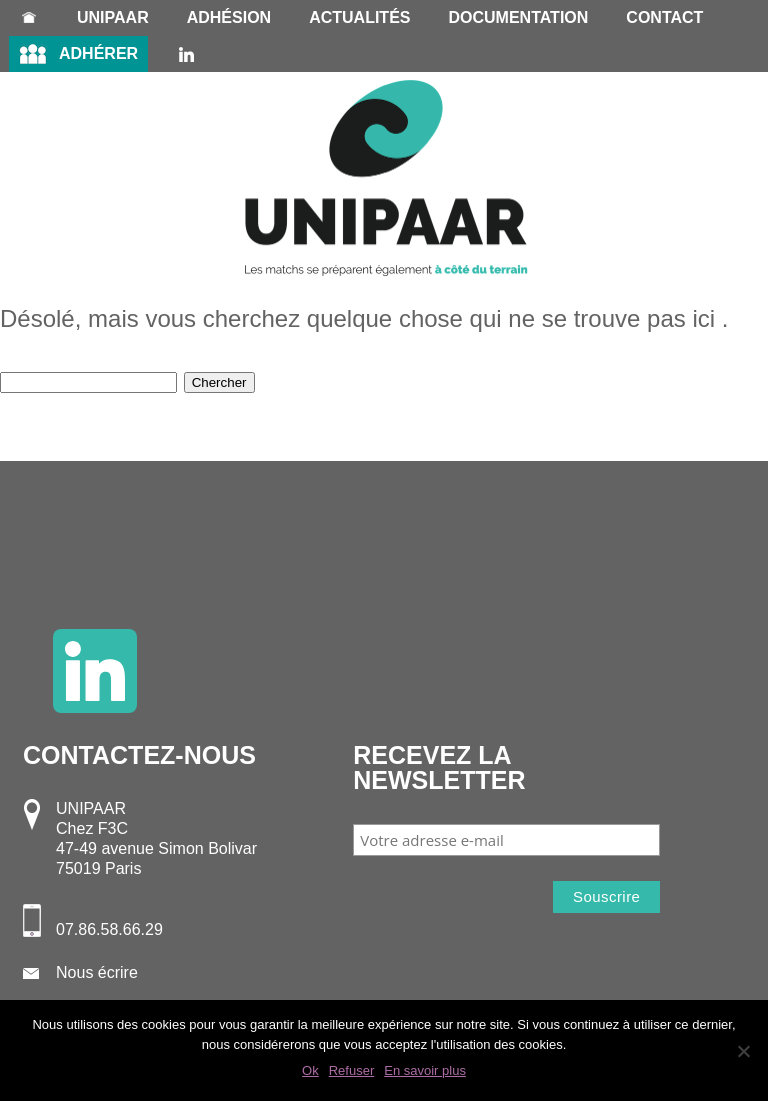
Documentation (518, 17)
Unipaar (113, 17)
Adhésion (229, 17)
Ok (310, 1070)
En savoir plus (425, 1070)
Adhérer (98, 53)
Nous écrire (97, 972)
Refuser (352, 1070)
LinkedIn (186, 54)
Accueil (29, 18)
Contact (664, 17)
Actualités (359, 17)
